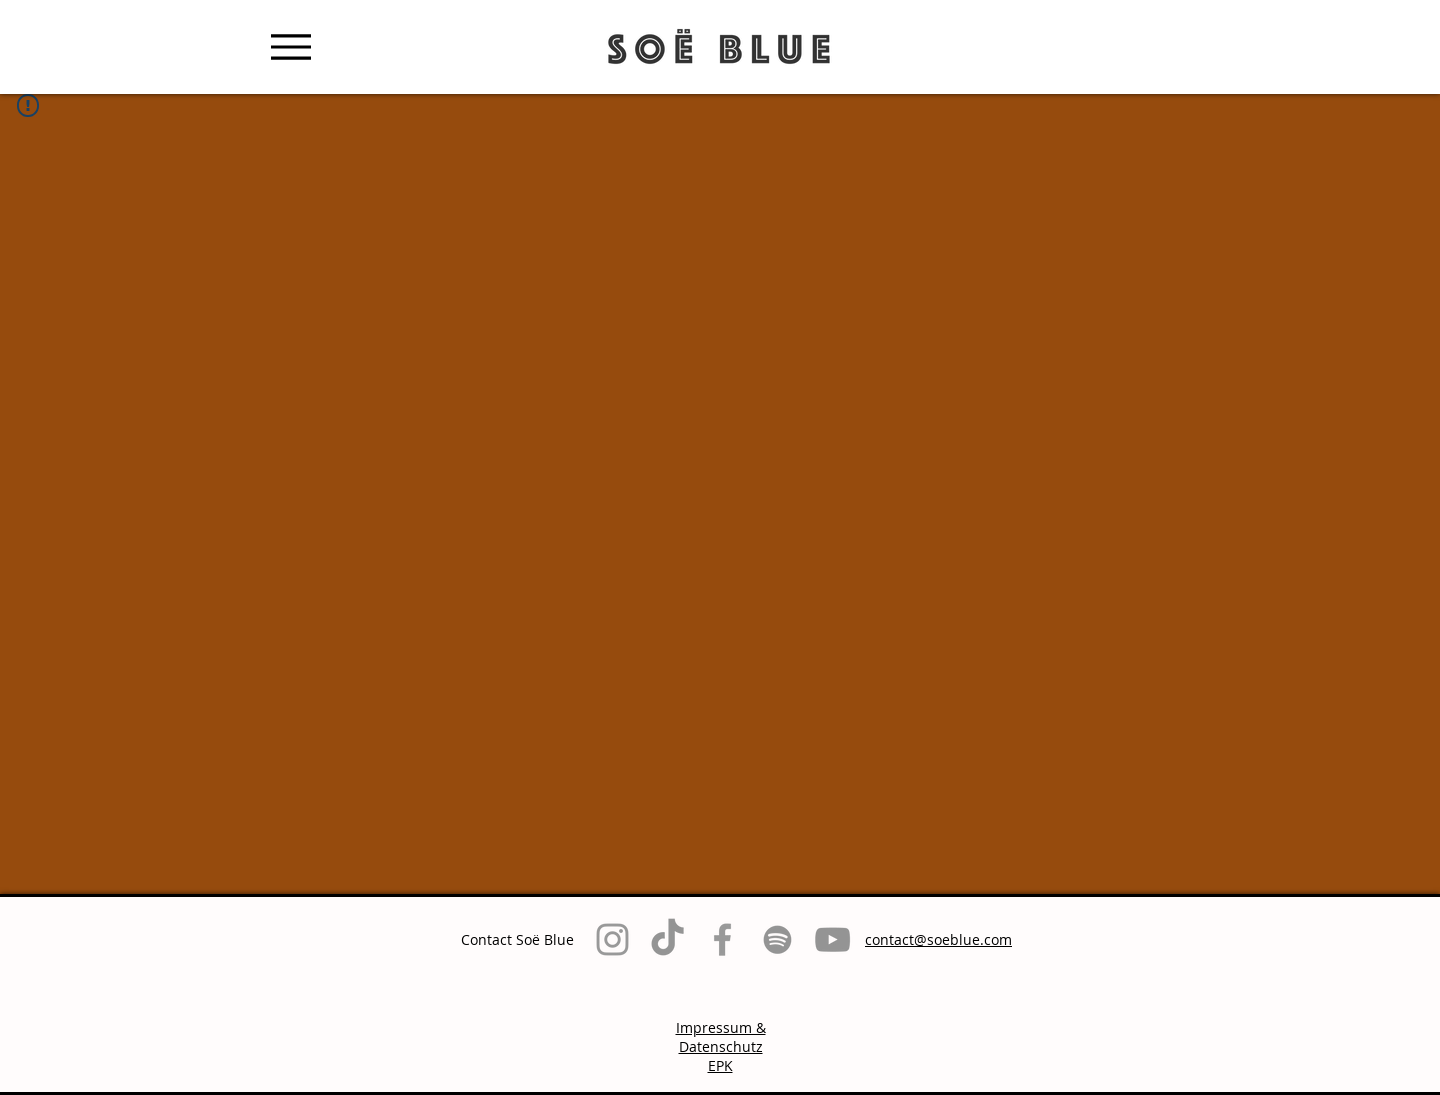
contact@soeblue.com (938, 939)
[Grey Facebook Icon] (722, 939)
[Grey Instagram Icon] (612, 939)
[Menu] (290, 46)
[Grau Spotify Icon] (777, 939)
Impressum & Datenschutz (721, 1037)
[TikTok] (667, 939)
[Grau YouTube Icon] (832, 939)
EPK (720, 1065)
